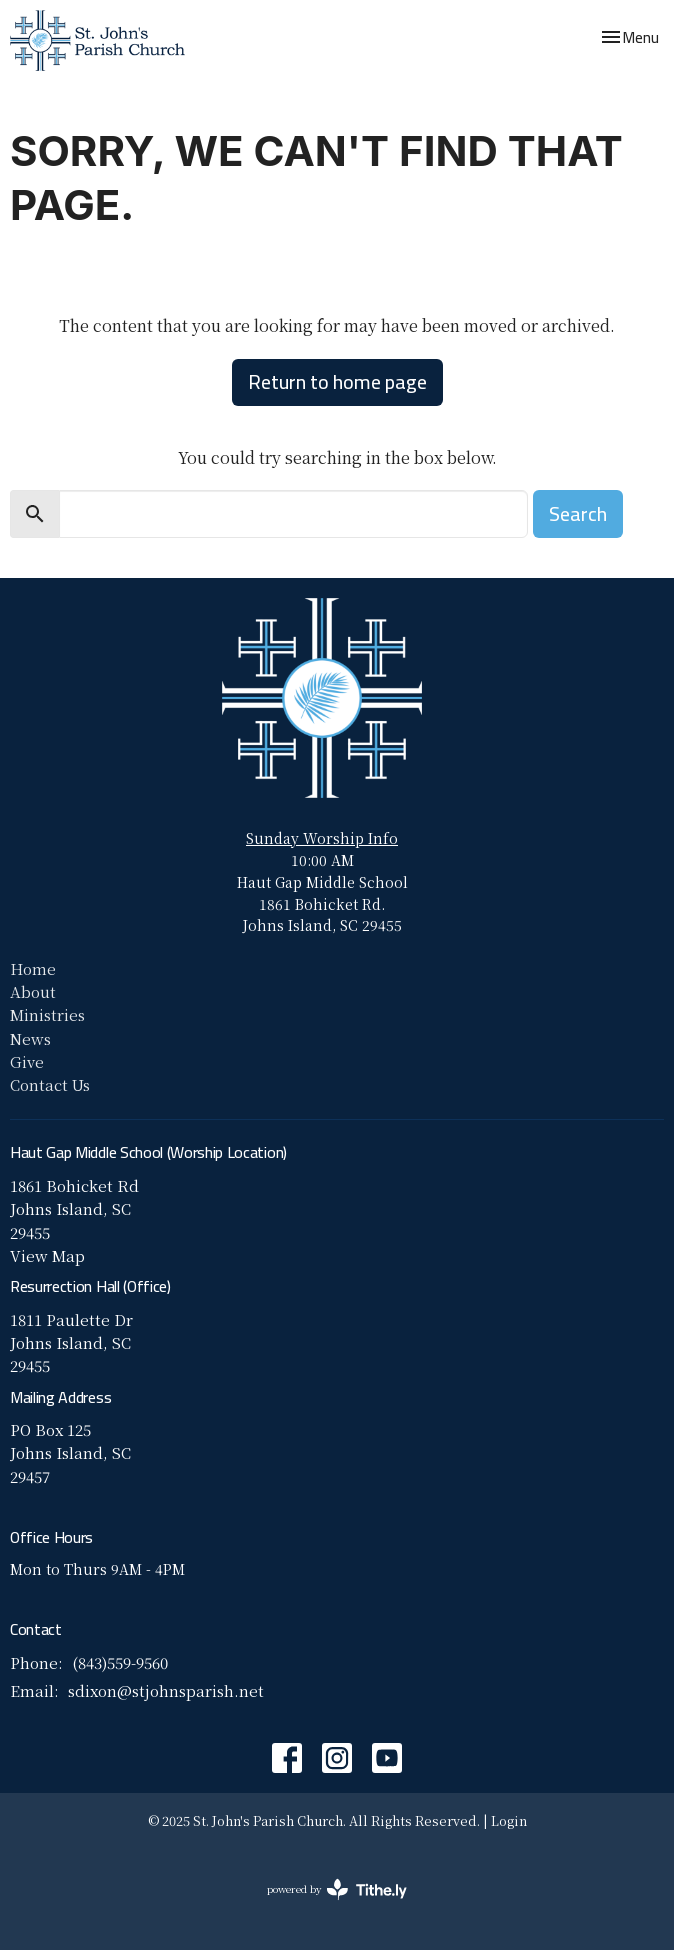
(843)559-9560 (120, 1662)
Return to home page (337, 381)
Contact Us (50, 1084)
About (33, 991)
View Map (47, 1255)
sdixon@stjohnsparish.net (166, 1690)
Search (578, 513)
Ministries (47, 1014)
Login (509, 1820)
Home (33, 968)
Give (27, 1061)
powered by (337, 1889)
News (30, 1038)
